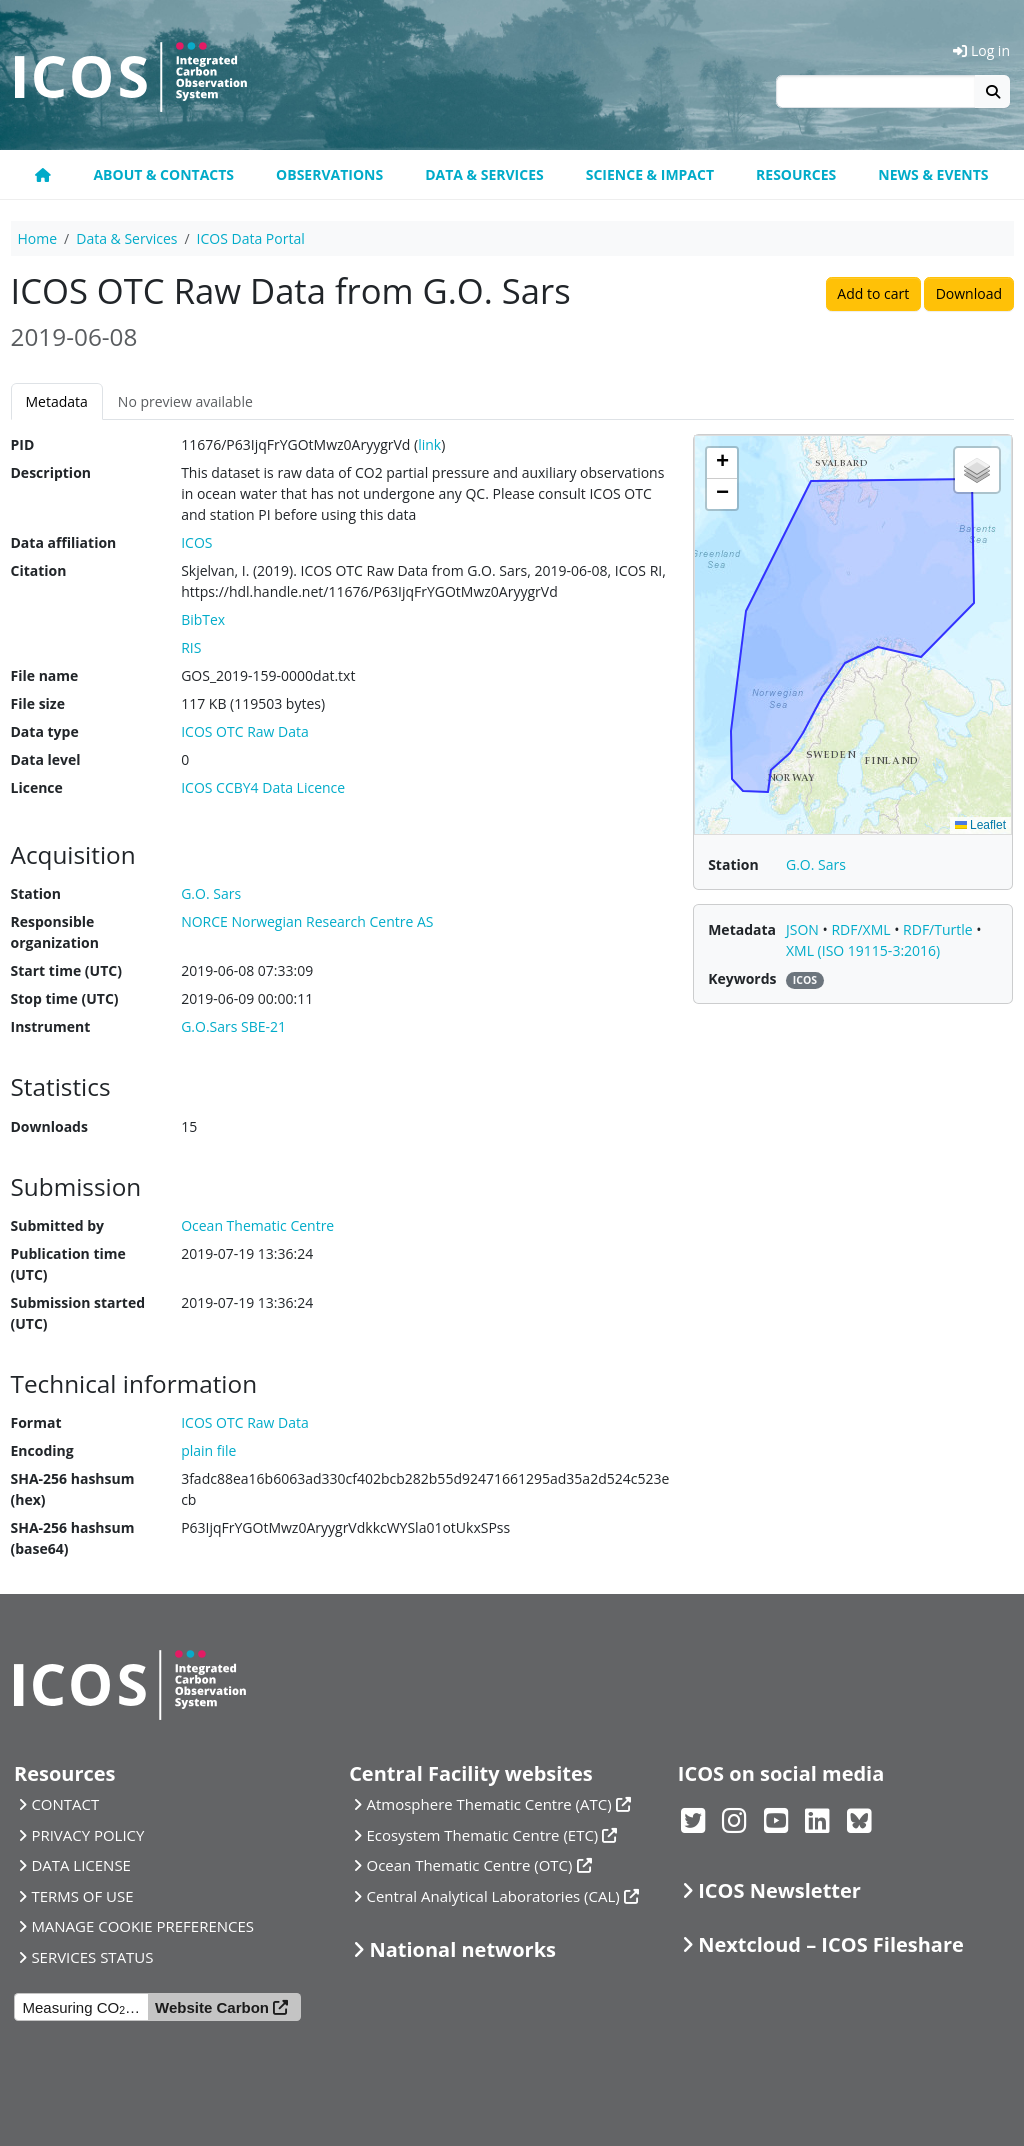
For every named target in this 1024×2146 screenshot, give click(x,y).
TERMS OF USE (82, 1896)
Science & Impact (650, 174)
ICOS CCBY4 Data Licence (263, 787)
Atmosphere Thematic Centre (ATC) (489, 1804)
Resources (796, 174)
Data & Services (484, 174)
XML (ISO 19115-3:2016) (863, 950)
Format (36, 1422)
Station (36, 893)
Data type (45, 731)
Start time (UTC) (66, 970)
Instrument (51, 1026)
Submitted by (58, 1225)
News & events (933, 174)
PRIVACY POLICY (87, 1835)
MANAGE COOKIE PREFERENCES (142, 1926)
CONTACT (65, 1804)
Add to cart (873, 293)
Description (51, 472)
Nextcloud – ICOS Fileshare (831, 1944)
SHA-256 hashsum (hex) (73, 1489)
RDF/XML (862, 929)
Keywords (742, 978)
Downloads (49, 1126)
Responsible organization (55, 932)
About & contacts (163, 174)
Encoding (42, 1450)
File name (45, 675)
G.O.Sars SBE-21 (233, 1026)
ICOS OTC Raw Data (245, 731)
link (429, 444)
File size (38, 703)
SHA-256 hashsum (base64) (73, 1538)
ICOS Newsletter (779, 1890)
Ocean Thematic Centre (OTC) (470, 1865)
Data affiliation (64, 542)
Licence (37, 787)
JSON (804, 929)
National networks (463, 1949)
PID (23, 444)
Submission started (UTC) (78, 1313)
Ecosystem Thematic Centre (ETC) (483, 1835)
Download (969, 293)
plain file (208, 1450)
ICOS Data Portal (251, 238)
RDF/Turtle (939, 929)
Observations (329, 174)
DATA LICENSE (81, 1865)
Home (38, 238)
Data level (46, 759)
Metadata (57, 401)
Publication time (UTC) (68, 1264)
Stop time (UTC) (65, 998)
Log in (981, 50)
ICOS (196, 542)
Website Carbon (212, 2007)
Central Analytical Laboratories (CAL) (493, 1896)
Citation (39, 570)
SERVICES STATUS (92, 1957)
